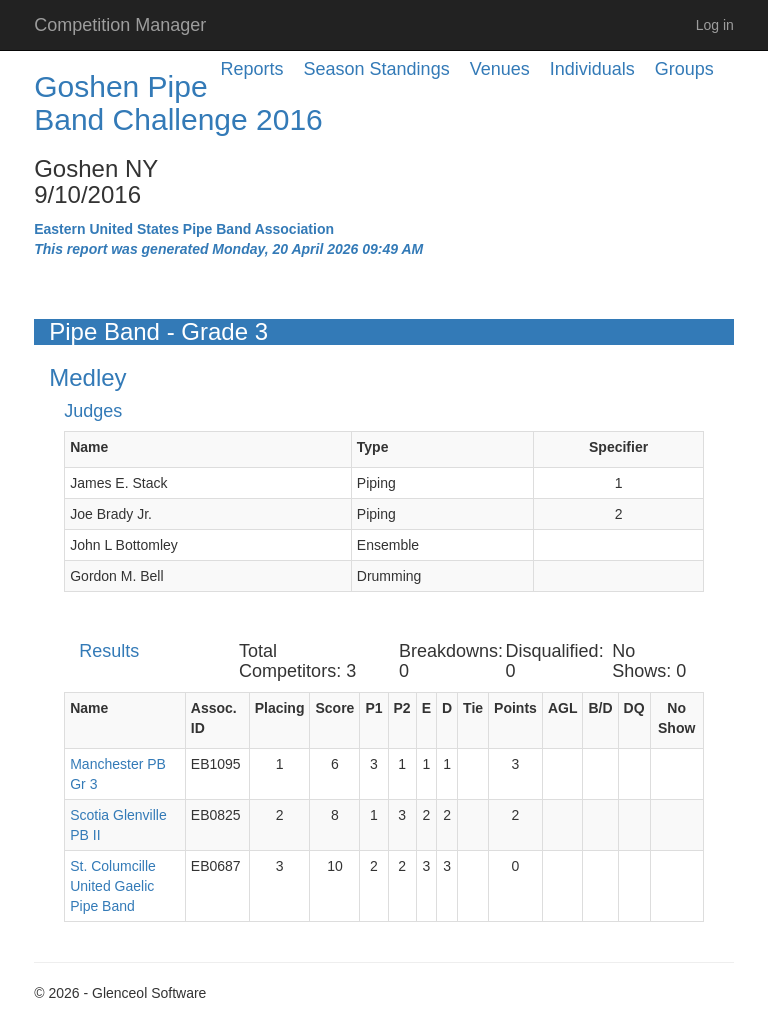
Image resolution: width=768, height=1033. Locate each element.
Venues (500, 69)
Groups (684, 69)
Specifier (618, 447)
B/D (600, 708)
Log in (715, 25)
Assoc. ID (214, 718)
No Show (676, 718)
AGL (563, 708)
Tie (473, 708)
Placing (280, 708)
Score (334, 708)
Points (515, 708)
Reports (252, 69)
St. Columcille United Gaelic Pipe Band (113, 886)
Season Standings (377, 69)
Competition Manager (120, 25)
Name (89, 447)
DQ (634, 708)
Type (373, 447)
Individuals (592, 69)
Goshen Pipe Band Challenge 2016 (178, 103)
